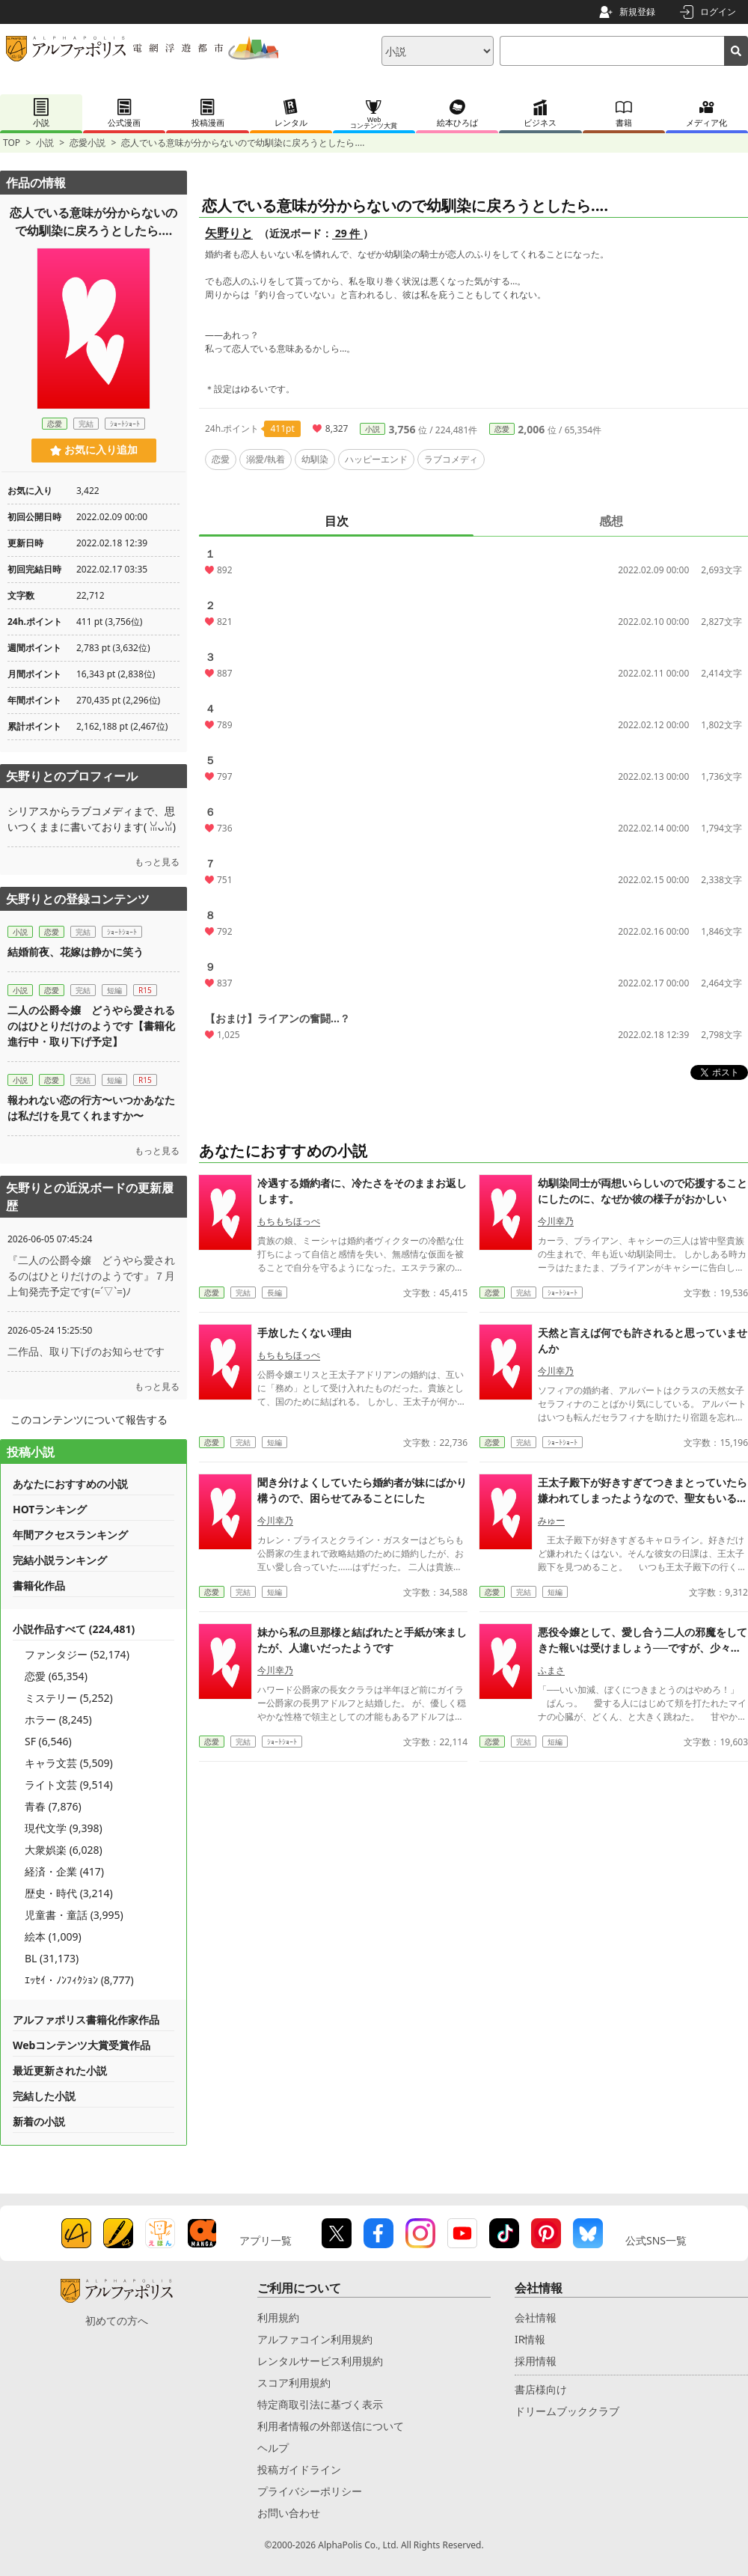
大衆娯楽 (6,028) (63, 1850)
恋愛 (501, 429)
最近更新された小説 (60, 2070)
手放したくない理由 (304, 1332)
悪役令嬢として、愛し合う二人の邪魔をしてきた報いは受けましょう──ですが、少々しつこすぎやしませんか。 (642, 1647)
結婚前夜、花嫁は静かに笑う (75, 951)
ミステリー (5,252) (69, 1698)
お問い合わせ (288, 2513)
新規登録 (637, 11)
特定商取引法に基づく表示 (320, 2404)
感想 (611, 521)
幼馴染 (314, 459)
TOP (11, 142)
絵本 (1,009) (53, 1936)
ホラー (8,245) (58, 1719)
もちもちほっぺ (288, 1221)
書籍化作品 (39, 1585)
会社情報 (536, 2317)
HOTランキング (50, 1509)
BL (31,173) (52, 1958)
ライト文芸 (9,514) (69, 1784)
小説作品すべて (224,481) (74, 1629)
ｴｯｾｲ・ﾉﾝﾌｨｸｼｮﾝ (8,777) (79, 1980)
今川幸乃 (556, 1221)
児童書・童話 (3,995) (74, 1915)
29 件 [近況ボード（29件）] (347, 233)
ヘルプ (273, 2448)
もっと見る (157, 861)
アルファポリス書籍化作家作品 (86, 2019)
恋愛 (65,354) (56, 1676)
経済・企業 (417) (64, 1871)
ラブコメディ (451, 459)
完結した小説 (44, 2096)
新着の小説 (39, 2121)
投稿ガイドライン (299, 2469)
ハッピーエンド (376, 459)
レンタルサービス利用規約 (320, 2361)
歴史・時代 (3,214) (69, 1893)
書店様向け (541, 2389)
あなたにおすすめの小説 (70, 1484)
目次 (337, 521)
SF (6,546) (48, 1741)
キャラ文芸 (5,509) (69, 1763)
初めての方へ (116, 2320)
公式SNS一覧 (656, 2240)
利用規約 (278, 2317)
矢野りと (229, 233)
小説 (45, 142)
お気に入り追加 (94, 450)
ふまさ (551, 1670)
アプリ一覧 (265, 2240)
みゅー (551, 1520)
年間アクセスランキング (70, 1534)
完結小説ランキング (60, 1560)
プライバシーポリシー (309, 2491)
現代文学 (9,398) (63, 1828)
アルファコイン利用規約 (315, 2339)
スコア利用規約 (294, 2382)
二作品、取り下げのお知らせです (86, 1351)
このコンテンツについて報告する (89, 1419)
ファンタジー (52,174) (77, 1654)
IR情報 (530, 2339)
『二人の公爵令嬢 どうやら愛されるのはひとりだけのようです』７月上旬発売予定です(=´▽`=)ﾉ (91, 1275)
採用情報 (536, 2361)
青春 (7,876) (53, 1806)
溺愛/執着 (265, 459)
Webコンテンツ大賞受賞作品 (81, 2045)
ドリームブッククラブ (567, 2411)
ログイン (718, 11)
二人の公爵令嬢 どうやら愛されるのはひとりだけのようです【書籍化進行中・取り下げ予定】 (91, 1026)
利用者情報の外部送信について (330, 2426)
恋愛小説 (87, 142)
